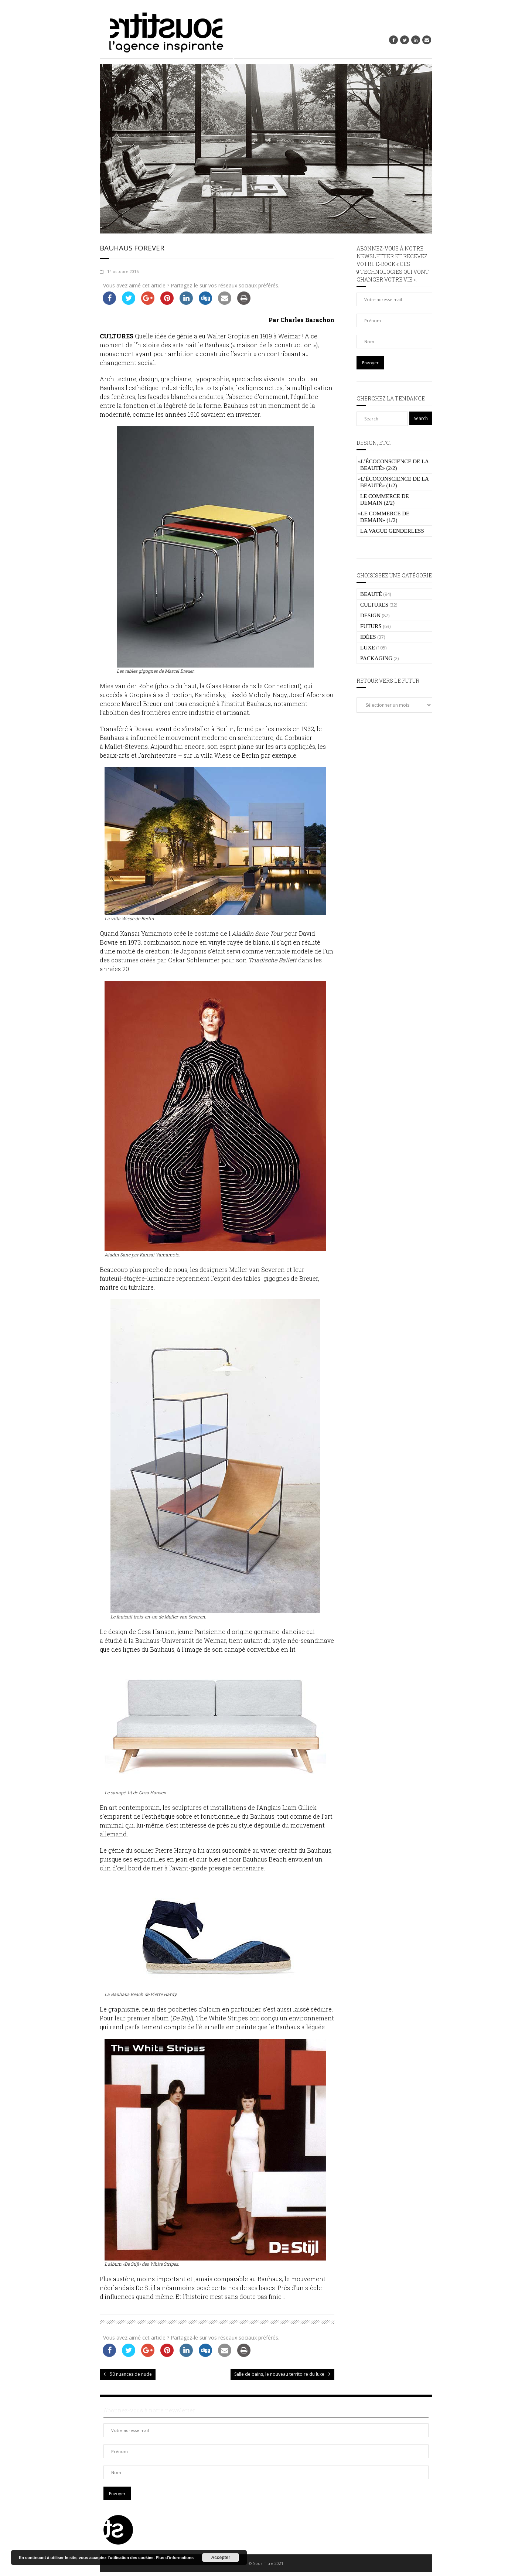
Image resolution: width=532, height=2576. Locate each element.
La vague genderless (392, 531)
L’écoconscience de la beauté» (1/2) (393, 482)
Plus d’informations (175, 2557)
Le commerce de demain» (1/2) (383, 517)
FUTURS (371, 626)
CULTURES (374, 605)
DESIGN (370, 615)
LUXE (367, 648)
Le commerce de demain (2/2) (384, 499)
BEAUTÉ (371, 594)
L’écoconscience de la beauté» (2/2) (393, 464)
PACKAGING (376, 658)
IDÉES (368, 637)
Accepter (220, 2557)
